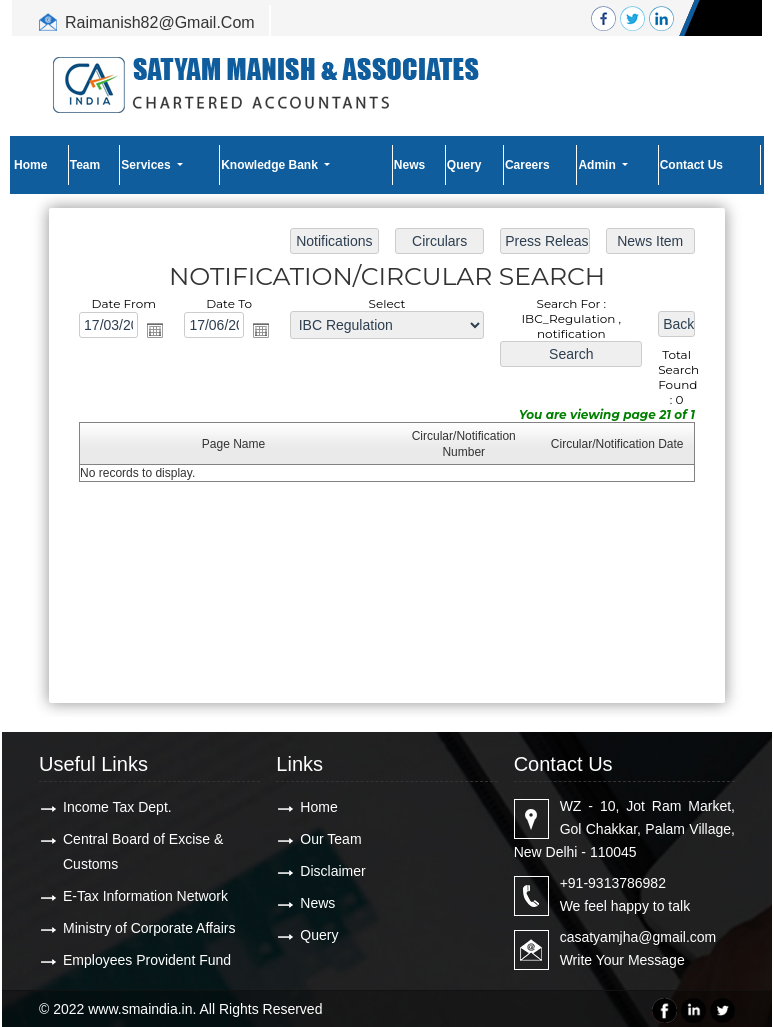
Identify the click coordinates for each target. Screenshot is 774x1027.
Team (85, 165)
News (409, 165)
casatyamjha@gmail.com (638, 937)
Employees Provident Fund (147, 960)
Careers (527, 165)
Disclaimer (332, 871)
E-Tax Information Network (145, 896)
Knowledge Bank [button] (271, 165)
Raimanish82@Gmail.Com (160, 22)
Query (464, 165)
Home (30, 165)
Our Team (330, 839)
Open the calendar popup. (155, 330)
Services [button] (147, 165)
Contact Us (691, 165)
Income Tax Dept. (117, 807)
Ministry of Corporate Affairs (149, 928)
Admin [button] (598, 165)
